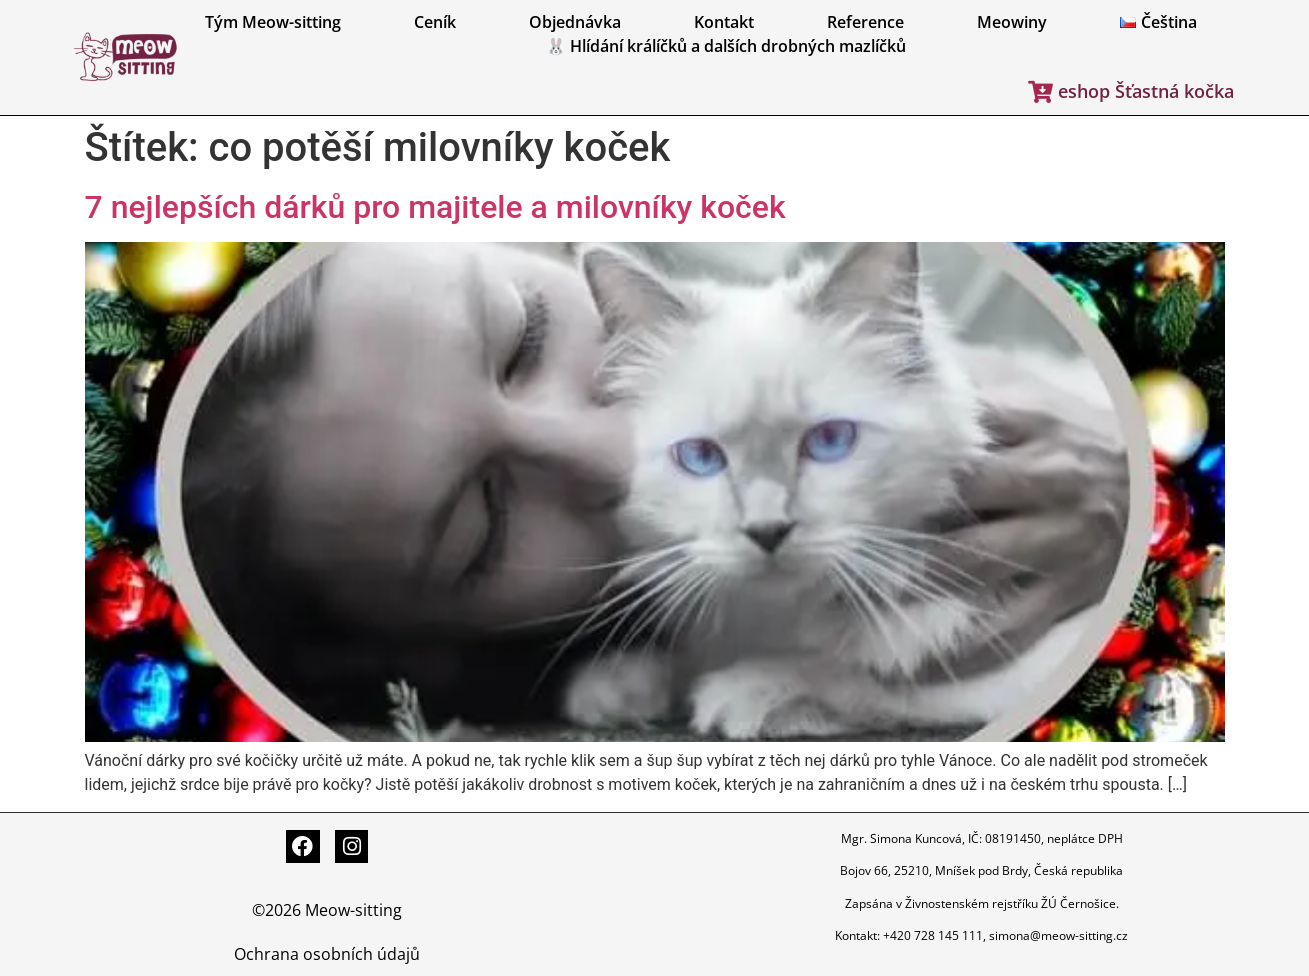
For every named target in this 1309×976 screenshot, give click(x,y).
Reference (865, 22)
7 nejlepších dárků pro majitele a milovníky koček (435, 207)
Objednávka (575, 22)
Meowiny (1012, 22)
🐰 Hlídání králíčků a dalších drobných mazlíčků (726, 46)
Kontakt (724, 22)
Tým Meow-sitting (273, 22)
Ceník (435, 22)
